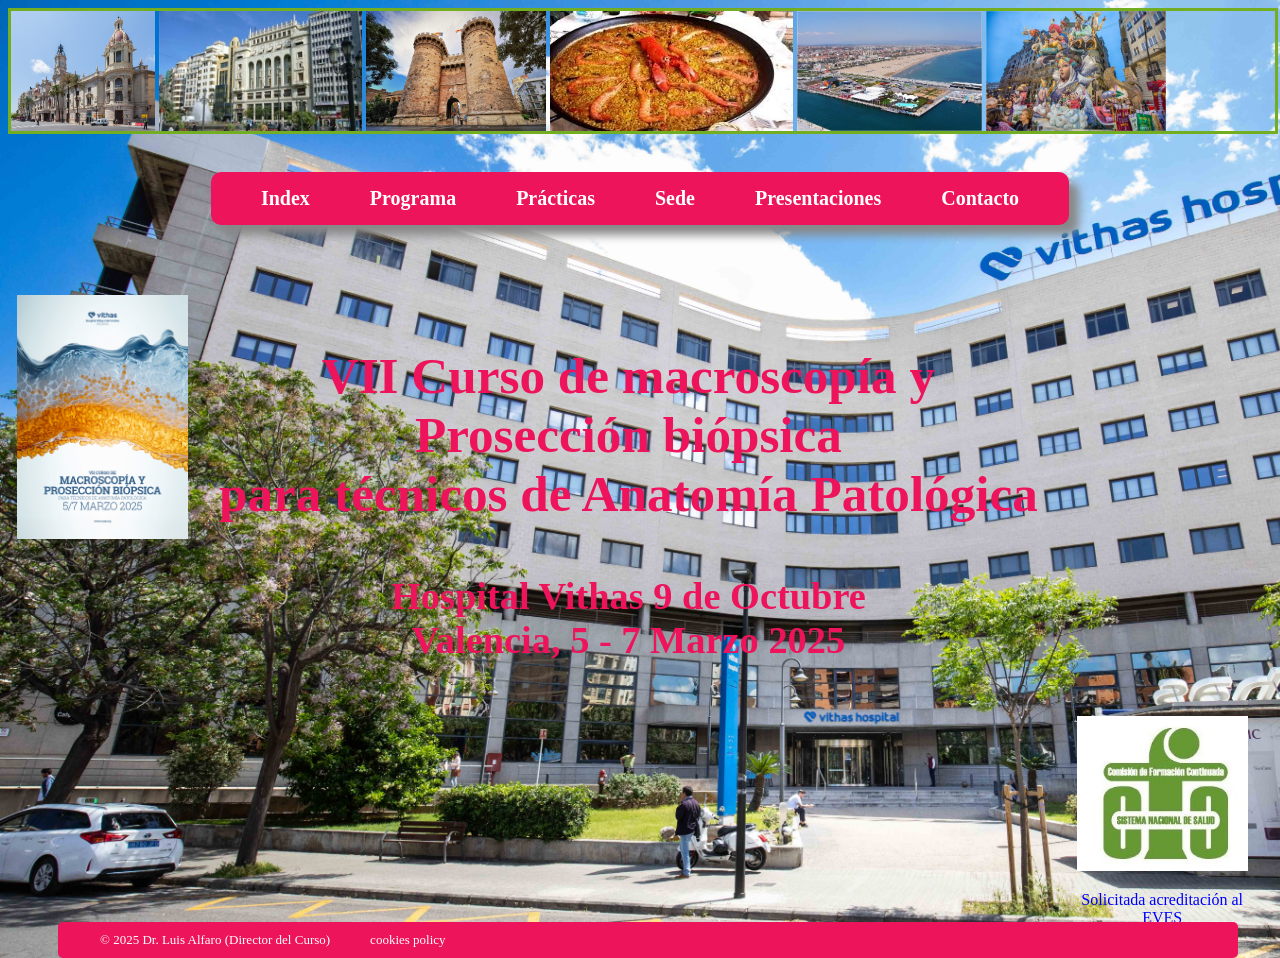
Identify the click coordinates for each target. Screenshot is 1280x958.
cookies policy (407, 939)
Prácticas (555, 198)
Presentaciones (818, 198)
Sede (675, 198)
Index (285, 198)
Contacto (980, 198)
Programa (413, 198)
